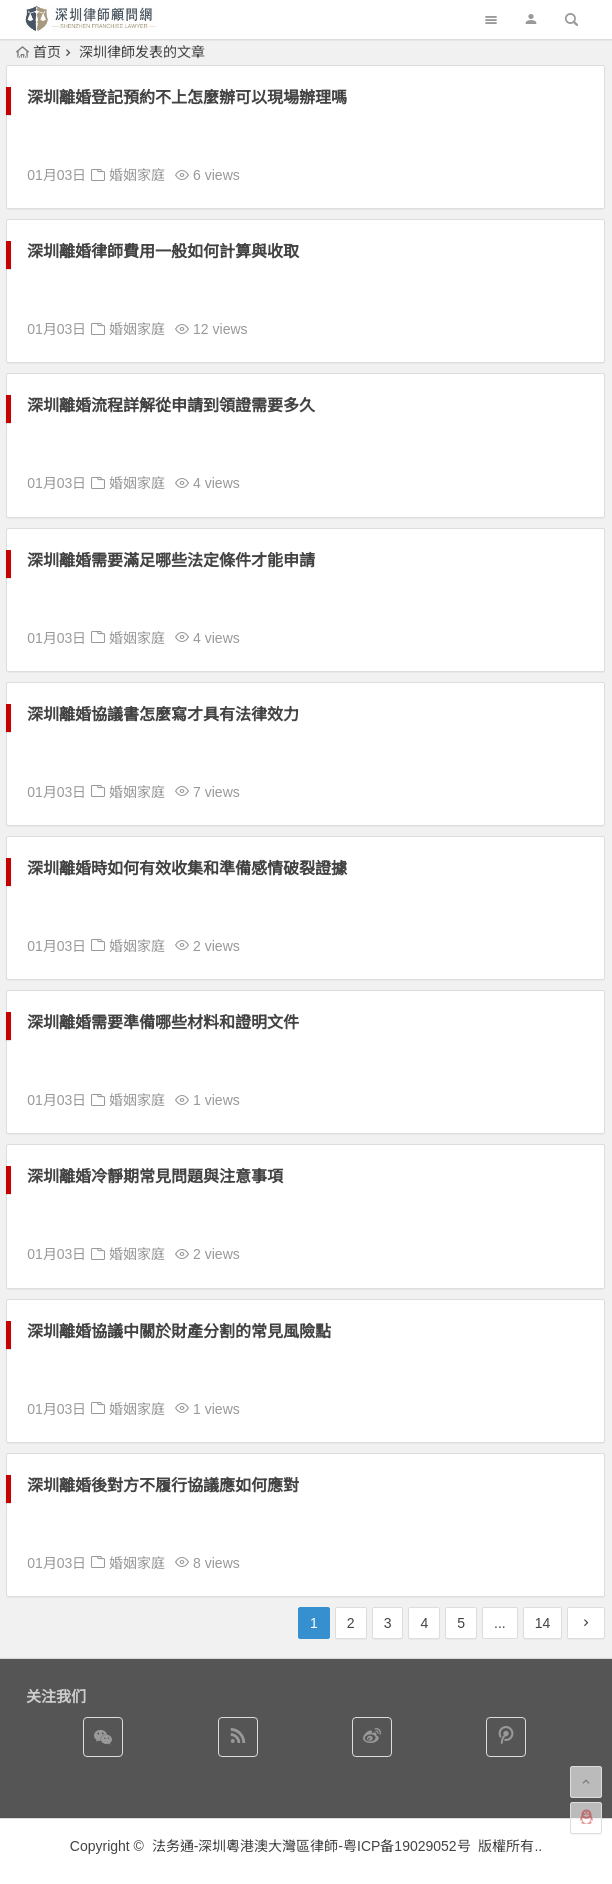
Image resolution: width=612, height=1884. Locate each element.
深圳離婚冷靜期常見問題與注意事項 (155, 1176)
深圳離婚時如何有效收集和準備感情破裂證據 (187, 868)
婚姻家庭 (137, 175)
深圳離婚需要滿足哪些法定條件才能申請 (171, 560)
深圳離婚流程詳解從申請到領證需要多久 (171, 405)
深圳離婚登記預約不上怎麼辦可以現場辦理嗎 (187, 97)
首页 (38, 52)
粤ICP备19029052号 (407, 1846)
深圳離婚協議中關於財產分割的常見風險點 (179, 1331)
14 (543, 1623)
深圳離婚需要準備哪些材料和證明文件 (163, 1022)
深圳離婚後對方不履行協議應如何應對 (163, 1485)
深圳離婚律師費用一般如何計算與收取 (163, 251)
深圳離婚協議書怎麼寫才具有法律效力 (163, 714)
